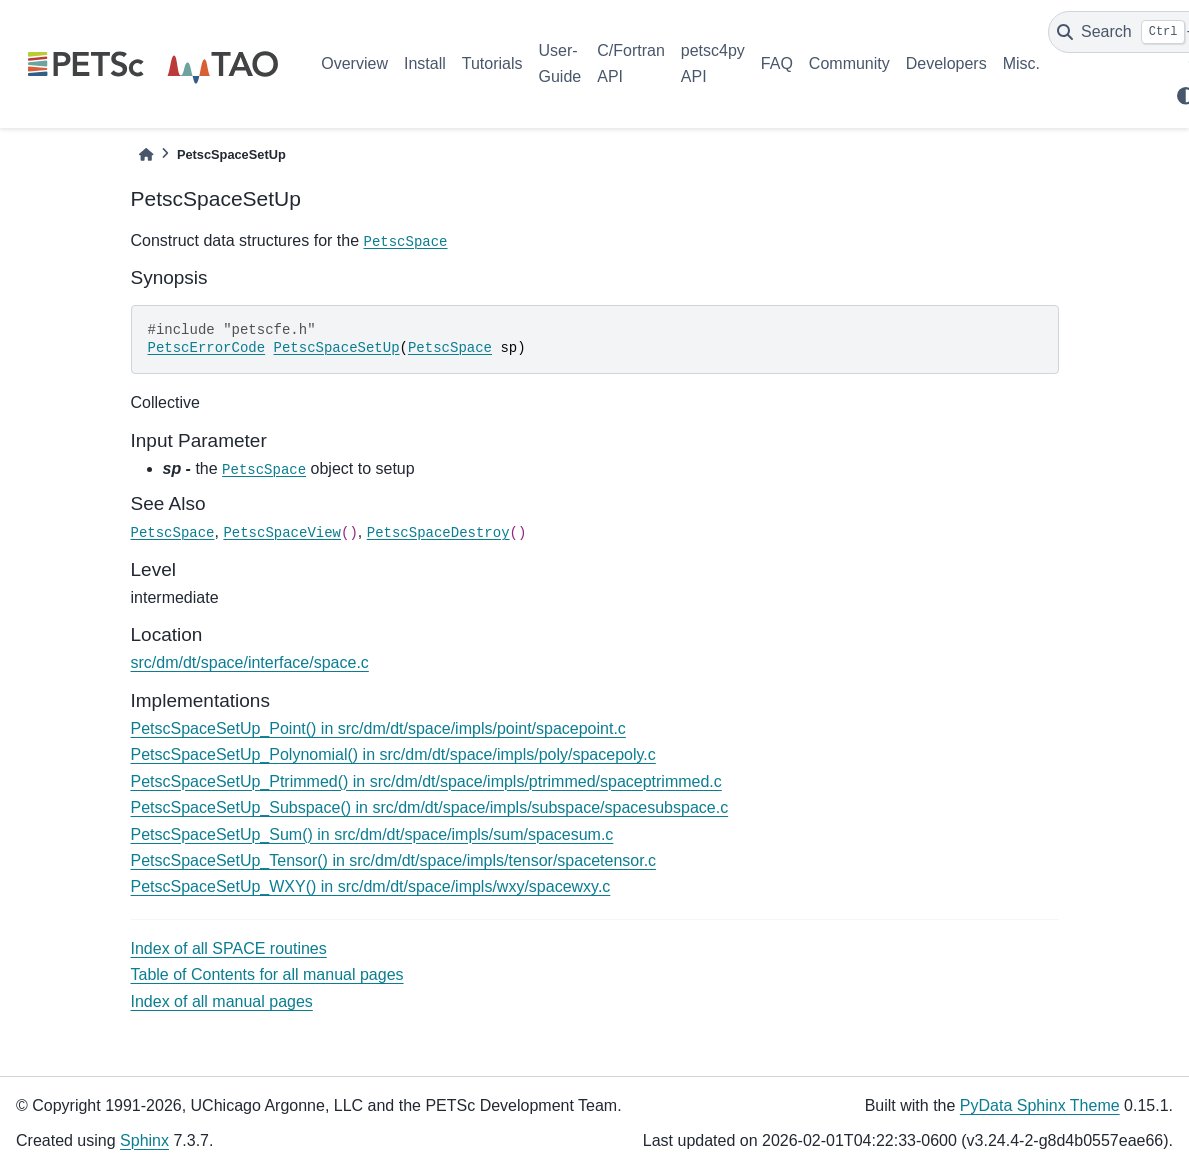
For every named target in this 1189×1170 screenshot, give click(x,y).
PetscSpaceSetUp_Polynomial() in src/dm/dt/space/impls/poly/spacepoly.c (393, 754)
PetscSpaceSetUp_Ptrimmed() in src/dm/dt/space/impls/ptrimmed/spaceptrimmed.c (426, 781)
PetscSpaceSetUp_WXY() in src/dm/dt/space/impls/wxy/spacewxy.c (371, 886)
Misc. (1021, 63)
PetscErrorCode (207, 348)
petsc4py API (713, 63)
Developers (946, 63)
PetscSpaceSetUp (337, 348)
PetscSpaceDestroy (438, 533)
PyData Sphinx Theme (1040, 1105)
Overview (354, 63)
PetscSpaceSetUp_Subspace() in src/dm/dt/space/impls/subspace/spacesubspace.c (430, 807)
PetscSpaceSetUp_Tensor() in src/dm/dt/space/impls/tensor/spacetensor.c (394, 860)
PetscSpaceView (282, 533)
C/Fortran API (631, 63)
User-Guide (560, 63)
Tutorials (492, 63)
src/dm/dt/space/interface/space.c (250, 662)
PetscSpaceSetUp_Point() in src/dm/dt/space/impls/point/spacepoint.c (378, 728)
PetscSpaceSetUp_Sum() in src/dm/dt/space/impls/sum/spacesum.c (372, 834)
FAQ (777, 63)
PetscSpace (406, 242)
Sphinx (144, 1140)
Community (849, 63)
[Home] (146, 154)
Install (425, 63)
